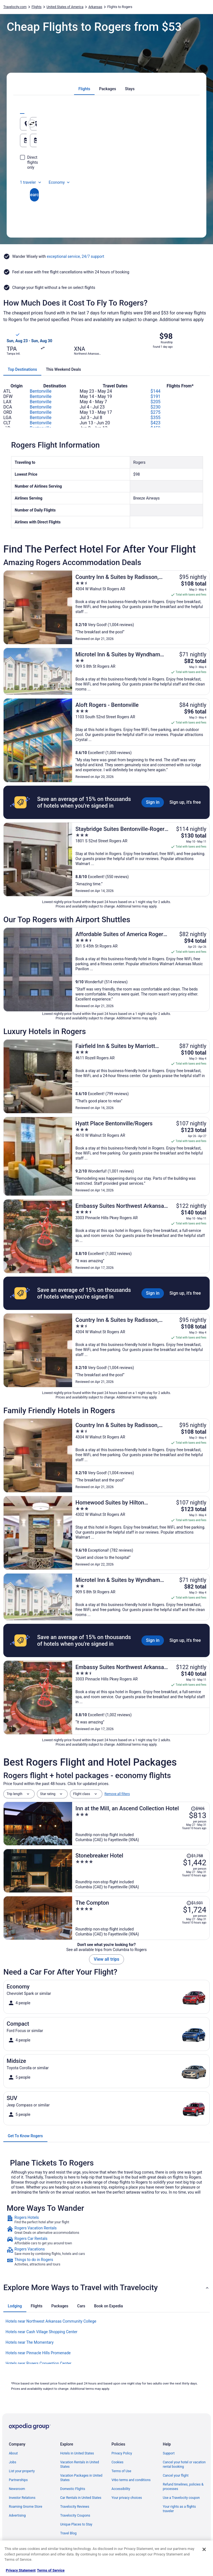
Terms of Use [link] (121, 2471)
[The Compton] (141, 1918)
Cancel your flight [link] (176, 2475)
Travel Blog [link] (68, 2533)
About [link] (13, 2453)
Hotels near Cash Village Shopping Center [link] (41, 2332)
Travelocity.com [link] (15, 7)
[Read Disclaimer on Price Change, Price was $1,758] (194, 1855)
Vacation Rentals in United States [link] (79, 2464)
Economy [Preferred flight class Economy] (60, 172)
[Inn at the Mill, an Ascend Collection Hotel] (141, 1824)
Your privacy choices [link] (126, 2498)
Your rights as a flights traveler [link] (179, 2509)
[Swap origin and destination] (108, 123)
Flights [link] (37, 7)
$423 (156, 422)
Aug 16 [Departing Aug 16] (39, 142)
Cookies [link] (117, 2462)
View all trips (106, 1959)
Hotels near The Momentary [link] (30, 2342)
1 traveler (31, 172)
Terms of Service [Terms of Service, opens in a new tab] (50, 2570)
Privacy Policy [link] (121, 2453)
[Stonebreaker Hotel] (141, 1871)
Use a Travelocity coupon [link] (181, 2498)
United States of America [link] (65, 7)
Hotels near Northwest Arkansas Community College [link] (51, 2321)
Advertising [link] (17, 2515)
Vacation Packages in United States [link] (81, 2478)
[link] (106, 2219)
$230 (156, 407)
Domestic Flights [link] (72, 2489)
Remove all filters (117, 1794)
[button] (106, 2287)
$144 (156, 391)
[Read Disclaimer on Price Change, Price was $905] (197, 1808)
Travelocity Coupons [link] (75, 2515)
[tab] (84, 89)
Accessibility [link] (120, 2489)
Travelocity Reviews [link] (74, 2507)
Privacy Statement (21, 2570)
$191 (156, 396)
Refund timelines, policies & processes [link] (183, 2486)
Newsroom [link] (17, 2489)
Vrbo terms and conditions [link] (131, 2480)
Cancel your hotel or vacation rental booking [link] (184, 2464)
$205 (156, 401)
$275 (156, 412)
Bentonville (40, 391)
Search (106, 184)
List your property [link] (22, 2471)
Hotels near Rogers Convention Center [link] (38, 2363)
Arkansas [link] (95, 7)
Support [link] (168, 2453)
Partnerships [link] (18, 2480)
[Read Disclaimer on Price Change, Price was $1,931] (194, 1903)
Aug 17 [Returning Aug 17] (127, 142)
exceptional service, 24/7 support (75, 256)
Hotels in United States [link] (77, 2453)
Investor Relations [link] (22, 2498)
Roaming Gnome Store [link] (25, 2507)
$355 (156, 417)
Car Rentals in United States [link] (80, 2498)
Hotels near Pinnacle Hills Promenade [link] (38, 2353)
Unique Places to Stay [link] (76, 2524)
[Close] (204, 2549)
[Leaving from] (62, 123)
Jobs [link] (12, 2462)
